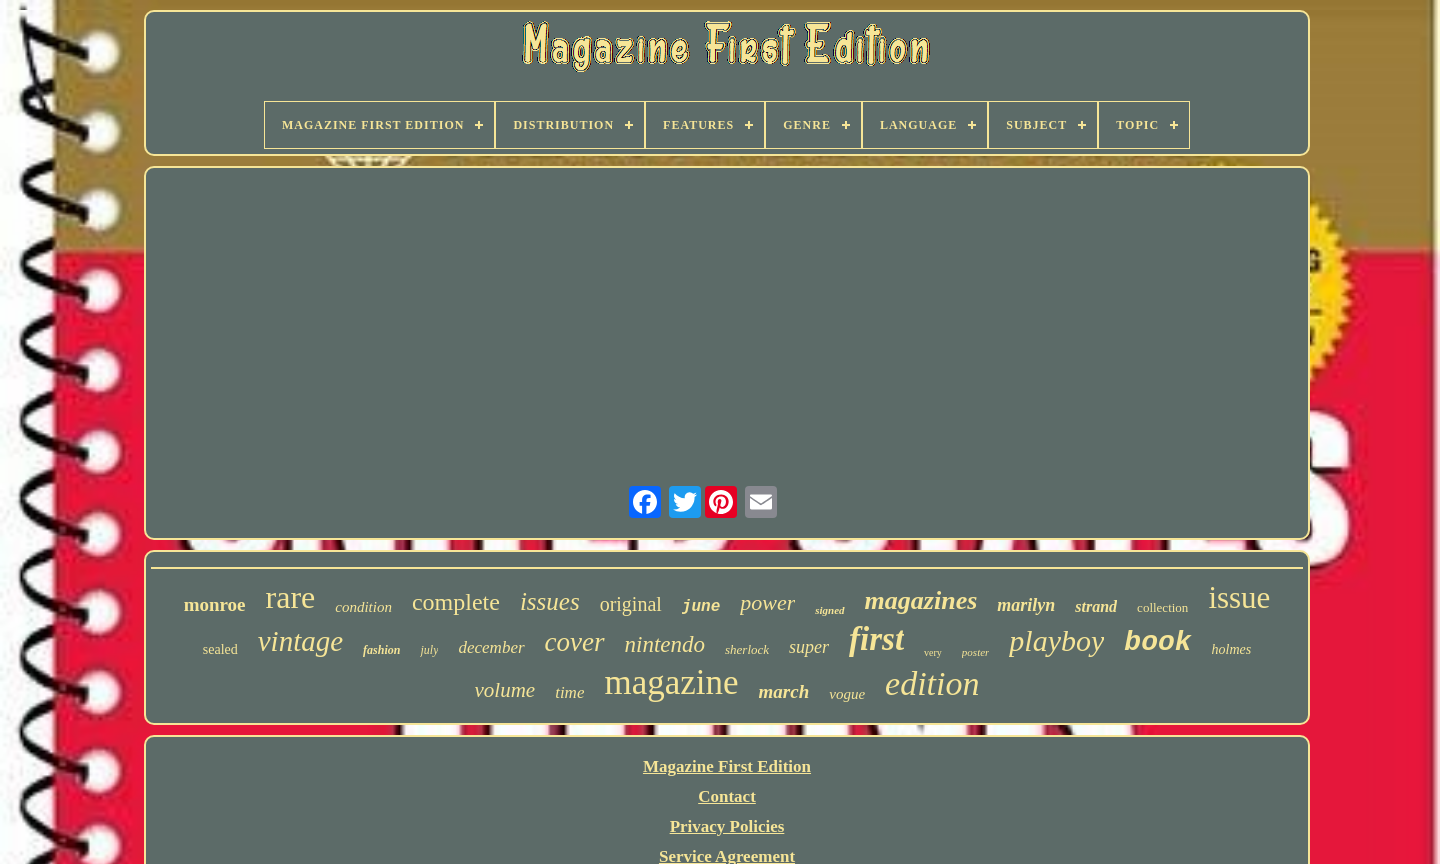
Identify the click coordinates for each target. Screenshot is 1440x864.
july (429, 650)
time (569, 692)
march (784, 691)
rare (291, 597)
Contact (727, 796)
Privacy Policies (727, 826)
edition (932, 683)
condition (363, 607)
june (701, 607)
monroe (215, 604)
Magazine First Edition (727, 766)
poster (976, 652)
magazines (921, 600)
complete (456, 602)
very (933, 652)
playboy (1056, 640)
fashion (381, 650)
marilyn (1026, 605)
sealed (220, 649)
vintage (300, 641)
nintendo (665, 644)
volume (505, 690)
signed (829, 610)
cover (575, 642)
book (1157, 642)
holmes (1232, 649)
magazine (671, 682)
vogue (847, 694)
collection (1162, 607)
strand (1096, 606)
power (767, 602)
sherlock (747, 649)
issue (1239, 597)
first (876, 639)
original (631, 604)
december (491, 647)
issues (550, 601)
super (809, 647)
